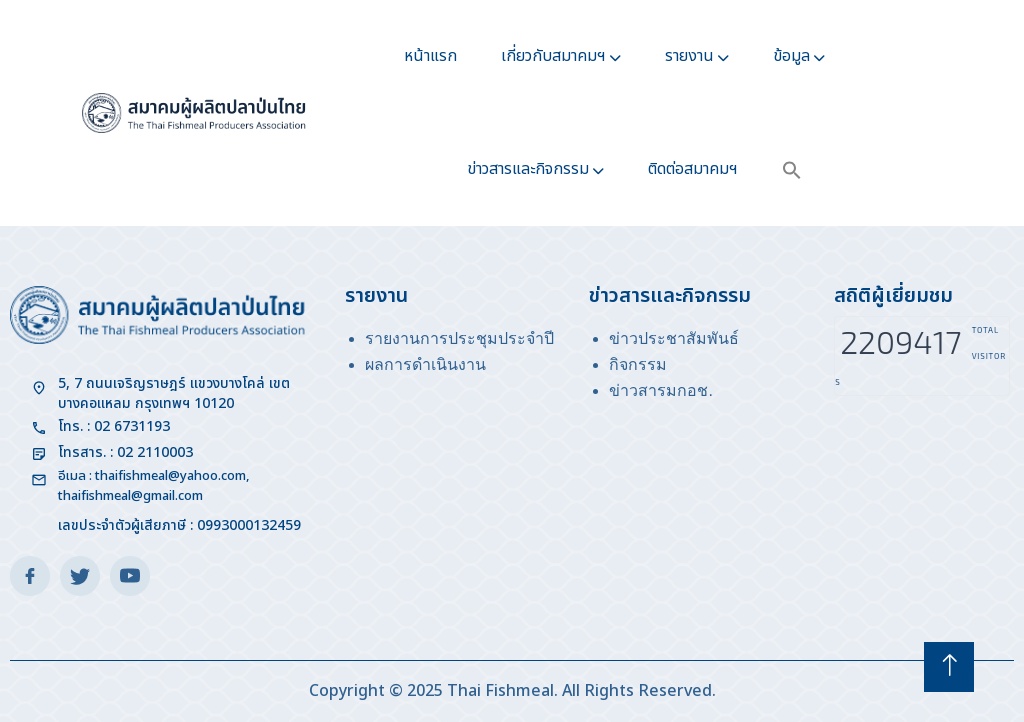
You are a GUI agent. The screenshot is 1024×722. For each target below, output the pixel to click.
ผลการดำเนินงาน (425, 364)
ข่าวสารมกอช (658, 390)
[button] (792, 169)
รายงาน (689, 56)
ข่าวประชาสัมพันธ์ (674, 338)
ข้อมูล (791, 56)
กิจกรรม (638, 364)
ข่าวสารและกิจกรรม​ (528, 169)
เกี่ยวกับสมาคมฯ (553, 56)
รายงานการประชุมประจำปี (459, 338)
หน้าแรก (430, 56)
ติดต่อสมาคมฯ (693, 169)
